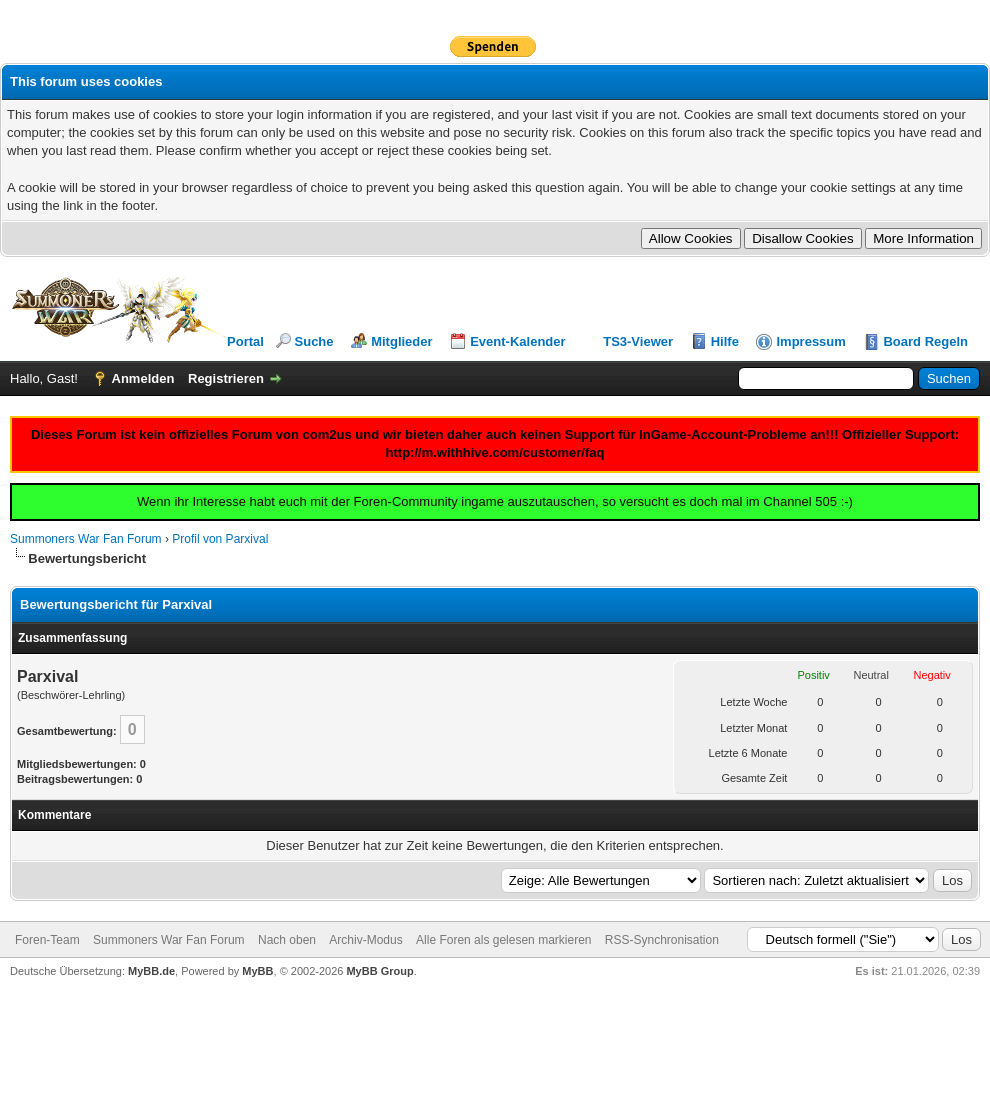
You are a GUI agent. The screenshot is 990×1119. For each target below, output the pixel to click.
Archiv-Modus (365, 940)
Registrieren (226, 378)
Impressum (810, 341)
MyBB (257, 971)
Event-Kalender (517, 341)
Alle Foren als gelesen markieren (503, 940)
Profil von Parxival (220, 539)
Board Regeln (925, 341)
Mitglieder (401, 341)
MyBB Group (379, 971)
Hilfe (725, 341)
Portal (245, 341)
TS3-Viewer (638, 341)
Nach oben (287, 940)
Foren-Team (47, 940)
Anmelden (143, 378)
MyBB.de (151, 971)
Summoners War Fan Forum (86, 539)
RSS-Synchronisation (662, 940)
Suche (314, 341)
